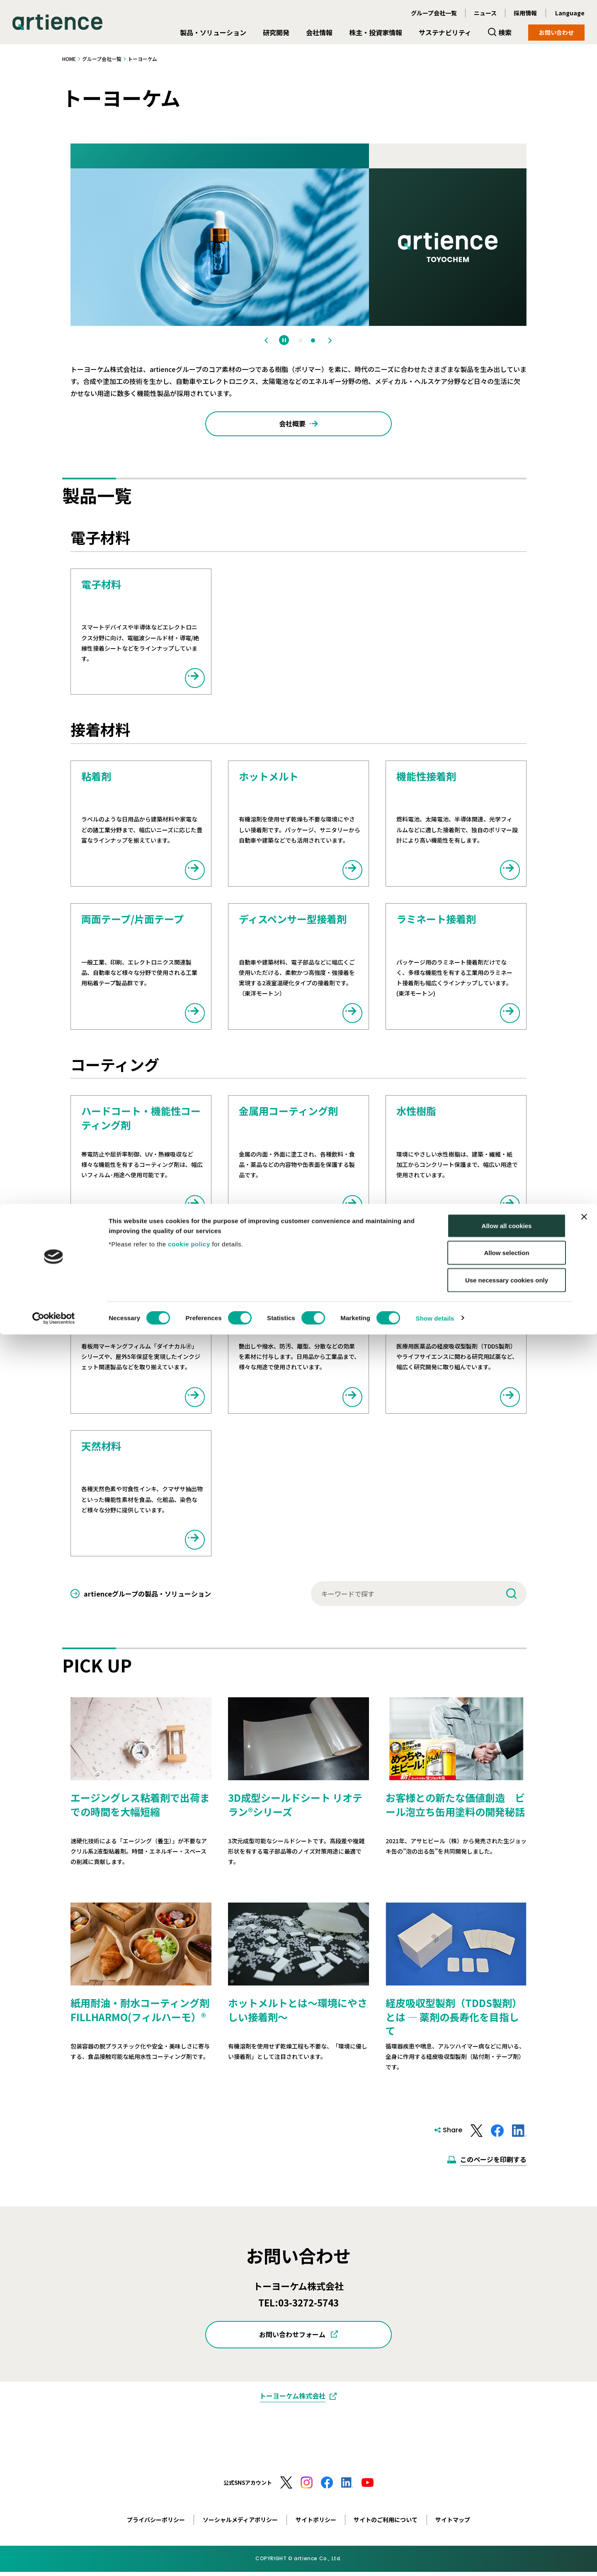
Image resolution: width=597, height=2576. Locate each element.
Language (570, 13)
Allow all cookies (507, 2467)
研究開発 (276, 32)
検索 (505, 32)
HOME (69, 58)
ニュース (485, 13)
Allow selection (506, 2494)
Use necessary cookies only (506, 2521)
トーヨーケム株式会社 (292, 2400)
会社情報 (319, 32)
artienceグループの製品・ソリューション (147, 1598)
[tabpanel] (298, 234)
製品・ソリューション (213, 32)
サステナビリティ (445, 32)
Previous (267, 340)
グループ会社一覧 (434, 13)
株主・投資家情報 (375, 32)
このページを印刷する (493, 2163)
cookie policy (189, 2485)
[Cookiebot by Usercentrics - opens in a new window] (53, 2560)
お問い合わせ (556, 32)
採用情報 (525, 13)
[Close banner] (584, 2458)
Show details (435, 2559)
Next (329, 340)
